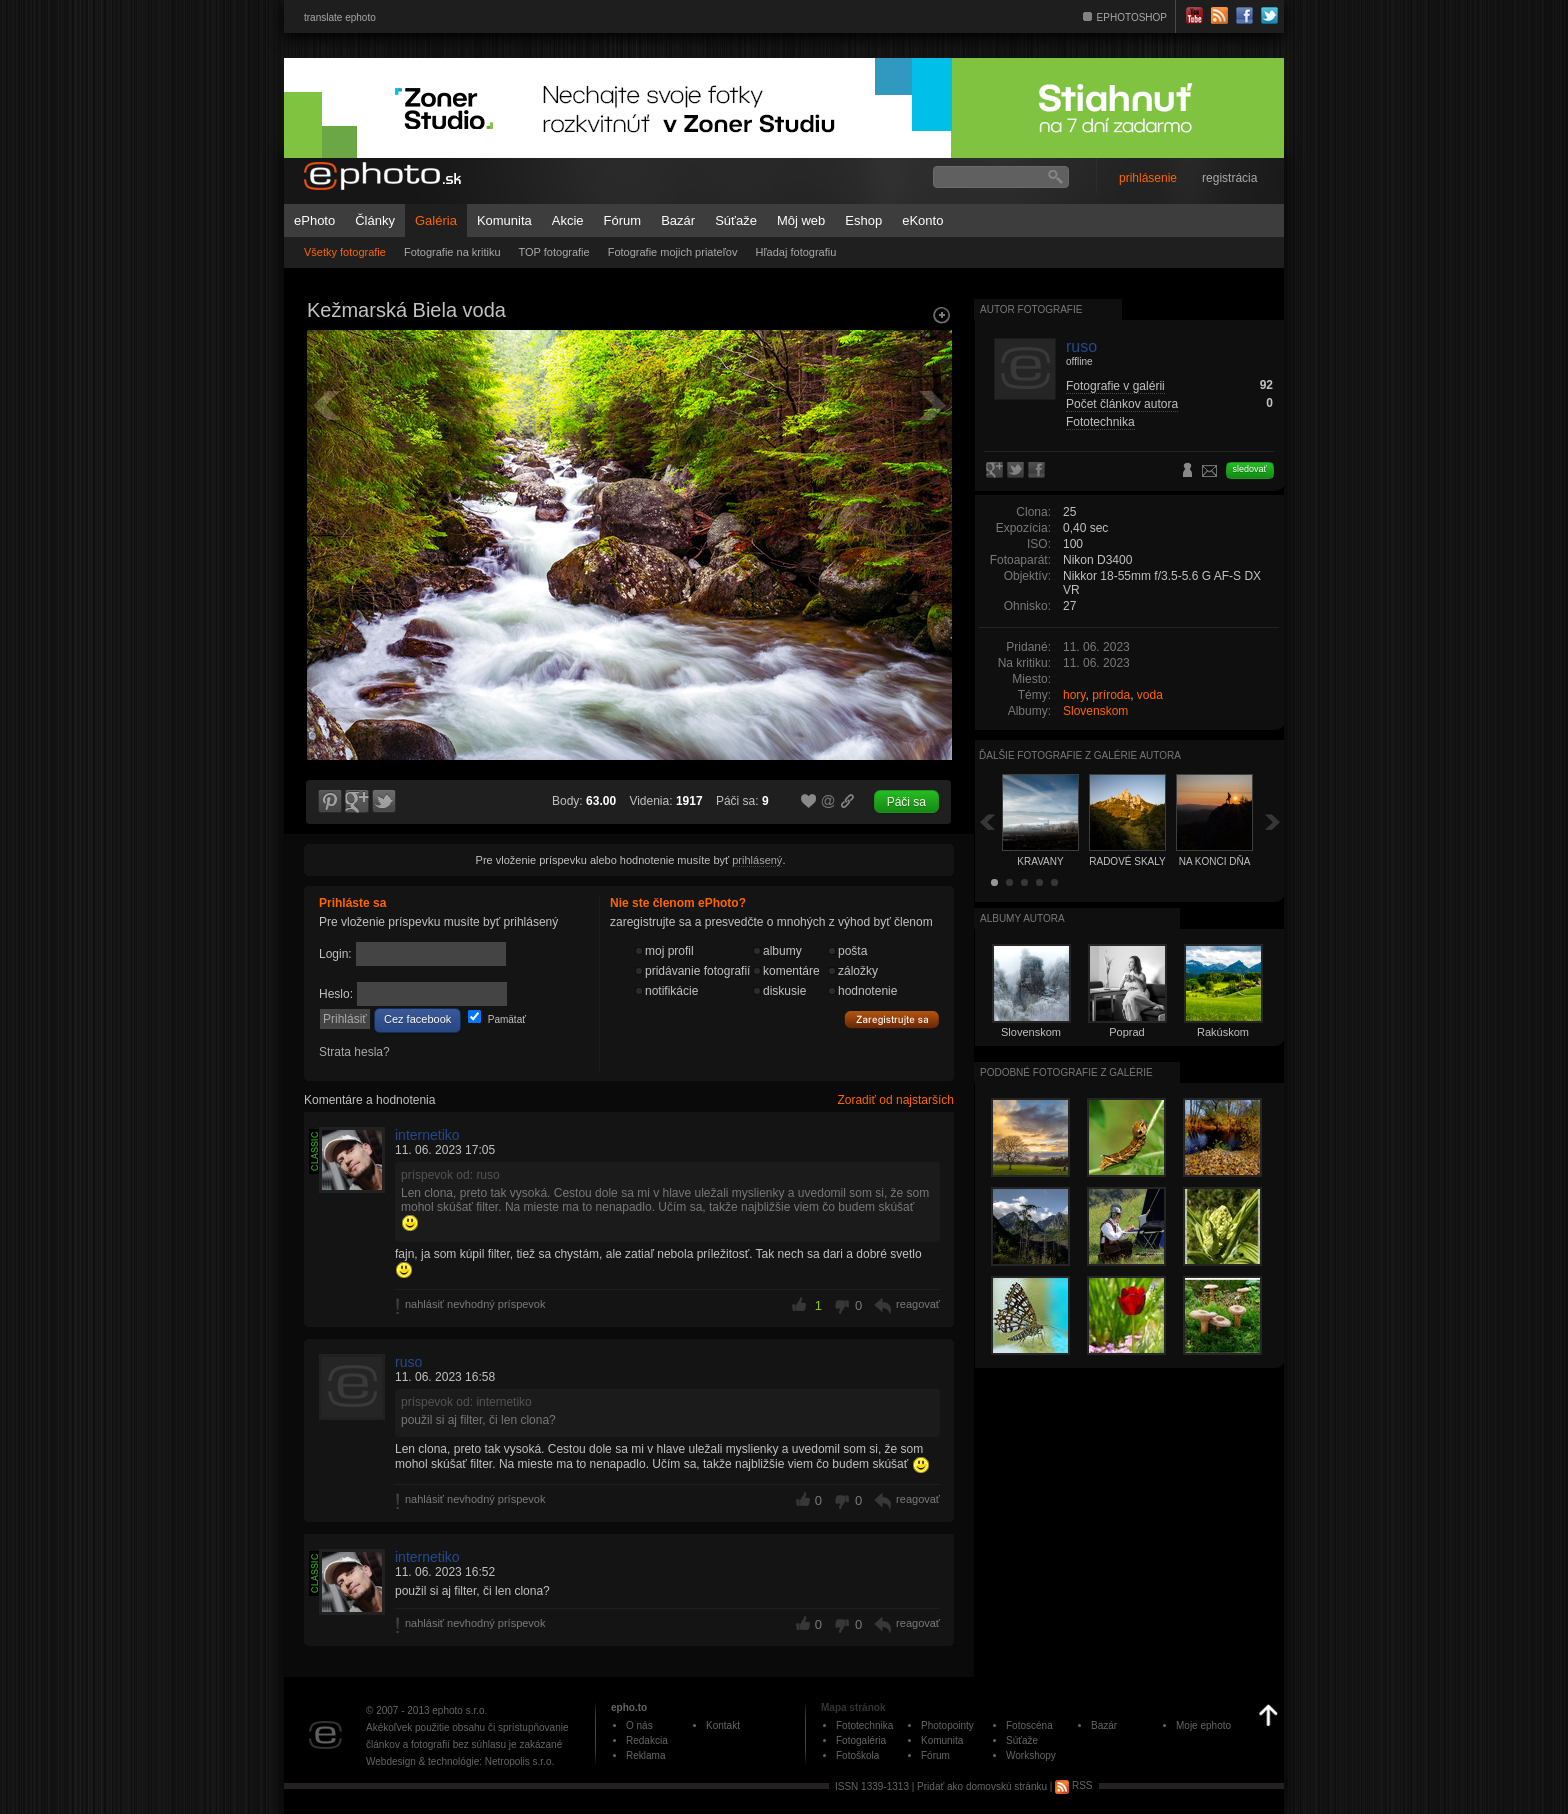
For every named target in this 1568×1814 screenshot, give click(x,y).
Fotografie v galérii (1115, 386)
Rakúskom (1223, 1032)
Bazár (678, 220)
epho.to (629, 1707)
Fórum (623, 220)
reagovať (918, 1304)
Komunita (504, 220)
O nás (639, 1725)
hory (1074, 695)
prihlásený (757, 860)
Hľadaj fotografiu (795, 252)
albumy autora (1022, 918)
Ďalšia (1273, 821)
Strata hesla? (354, 1052)
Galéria (436, 220)
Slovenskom (1095, 711)
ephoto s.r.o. (459, 1710)
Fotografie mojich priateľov (673, 252)
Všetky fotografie (345, 252)
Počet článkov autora (1122, 404)
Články (375, 220)
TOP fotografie (554, 252)
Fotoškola (857, 1755)
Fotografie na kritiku (452, 252)
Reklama (645, 1755)
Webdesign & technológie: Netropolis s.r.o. (460, 1761)
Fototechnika (1100, 422)
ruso (408, 1362)
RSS (1073, 1785)
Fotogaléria (861, 1740)
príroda (1111, 695)
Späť (987, 821)
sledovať (1250, 469)
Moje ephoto (1203, 1725)
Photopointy (947, 1725)
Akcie (568, 220)
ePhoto (314, 220)
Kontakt (723, 1725)
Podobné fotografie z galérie (1066, 1072)
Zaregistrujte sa (892, 1020)
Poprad (1126, 1032)
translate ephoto (340, 17)
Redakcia (647, 1740)
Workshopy (1031, 1755)
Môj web (801, 220)
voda (1150, 695)
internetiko (427, 1135)
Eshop (863, 220)
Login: (335, 954)
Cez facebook (417, 1019)
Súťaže (736, 220)
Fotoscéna (1029, 1725)
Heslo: (336, 994)
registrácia (1229, 178)
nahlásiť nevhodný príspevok (475, 1304)
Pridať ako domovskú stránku (982, 1785)
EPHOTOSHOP (1132, 17)
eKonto (922, 220)
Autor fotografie (1031, 309)
